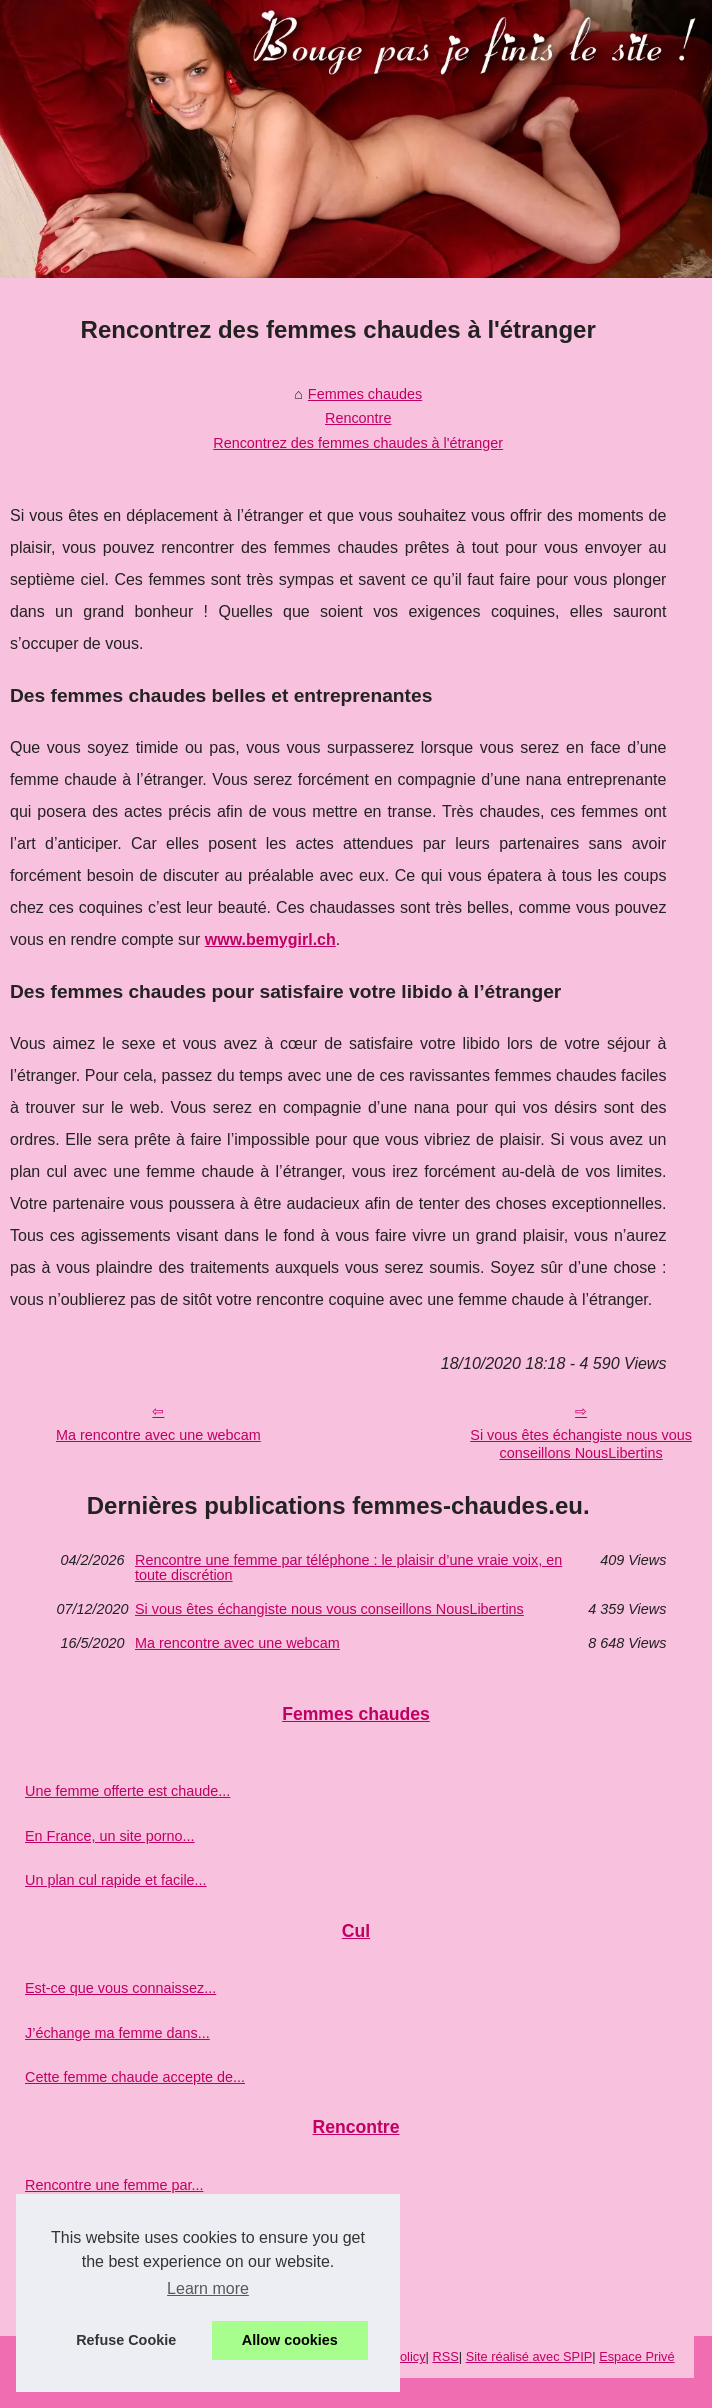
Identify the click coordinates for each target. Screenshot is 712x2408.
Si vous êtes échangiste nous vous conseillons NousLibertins (329, 1609)
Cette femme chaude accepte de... (135, 2077)
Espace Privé (636, 2356)
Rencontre (358, 418)
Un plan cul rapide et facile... (116, 1880)
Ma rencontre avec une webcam (158, 1435)
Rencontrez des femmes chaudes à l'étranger (358, 443)
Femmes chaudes (365, 394)
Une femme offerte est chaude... (127, 1791)
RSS (445, 2356)
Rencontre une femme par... (114, 2185)
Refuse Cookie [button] (126, 2340)
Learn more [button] (208, 2288)
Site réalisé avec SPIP (529, 2356)
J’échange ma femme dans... (117, 2033)
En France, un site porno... (110, 1836)
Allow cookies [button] (290, 2340)
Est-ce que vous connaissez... (120, 1988)
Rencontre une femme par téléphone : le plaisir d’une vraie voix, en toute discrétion (348, 1567)
